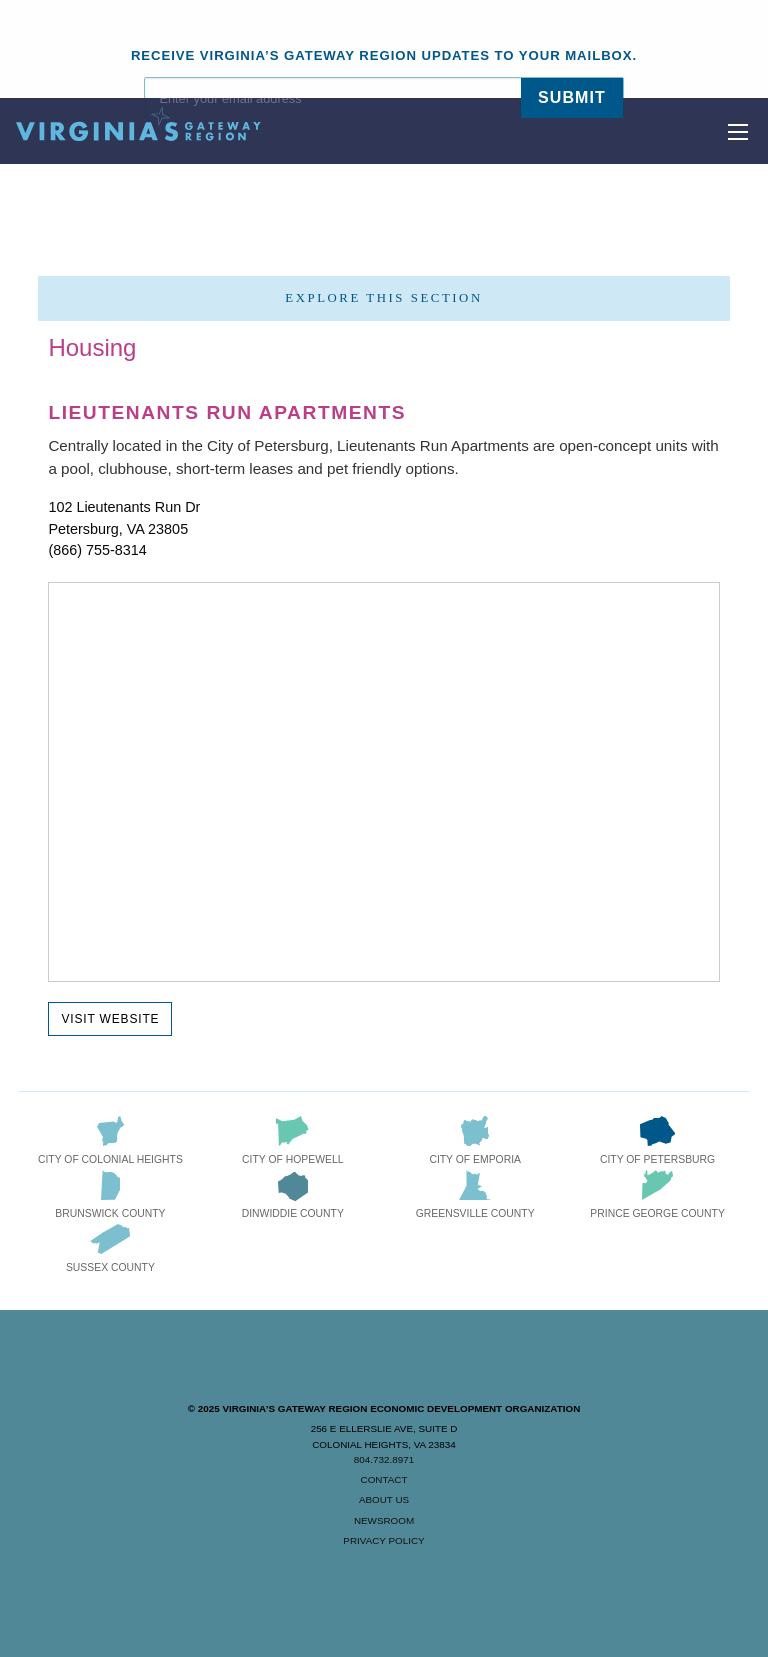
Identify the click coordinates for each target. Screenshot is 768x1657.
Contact (384, 1479)
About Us (384, 1499)
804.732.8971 (384, 1459)
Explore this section (383, 298)
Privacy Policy (383, 1540)
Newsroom (384, 1520)
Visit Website (110, 1019)
